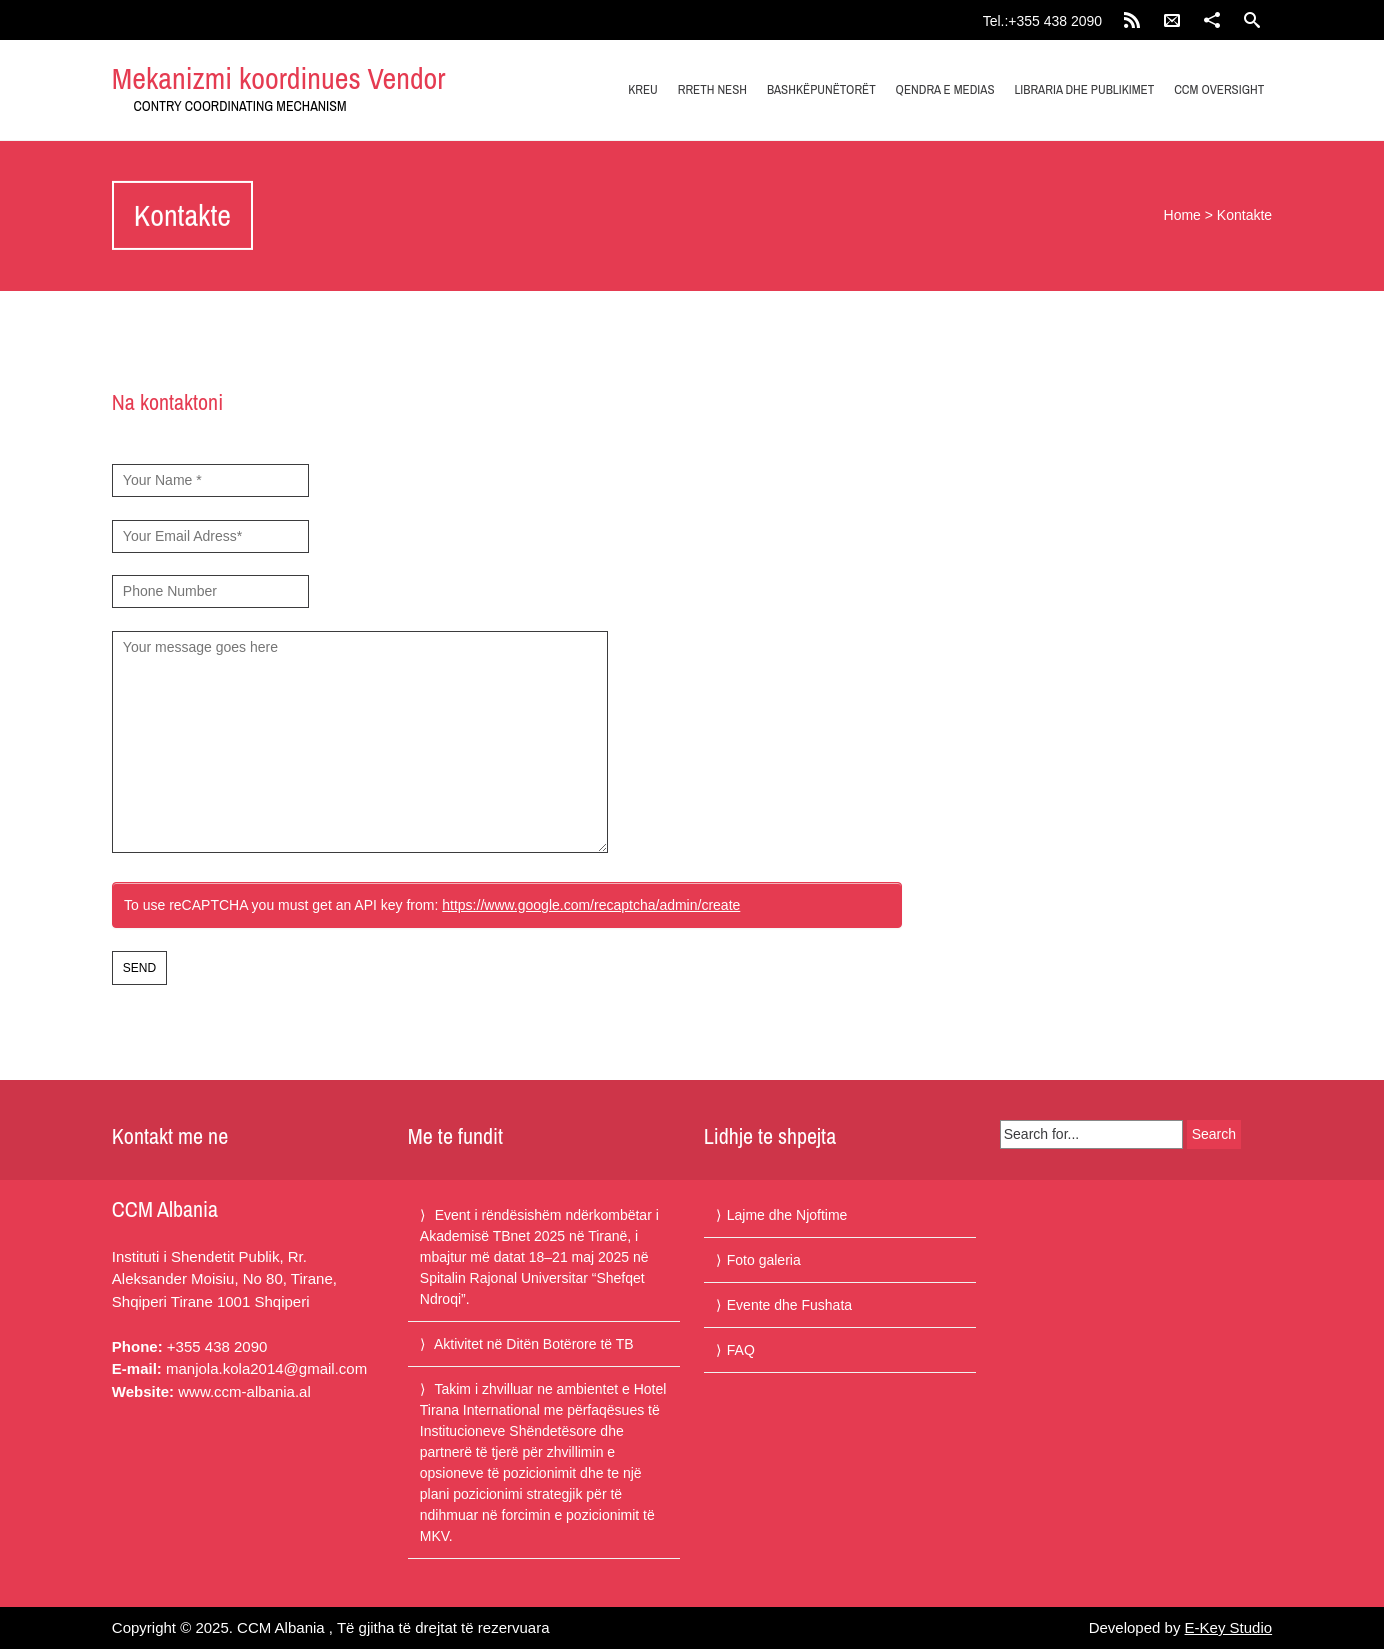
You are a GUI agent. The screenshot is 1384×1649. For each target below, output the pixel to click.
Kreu (643, 89)
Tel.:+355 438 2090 (1043, 21)
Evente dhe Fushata (789, 1305)
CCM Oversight (1219, 89)
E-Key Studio (1229, 1627)
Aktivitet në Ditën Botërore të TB (534, 1344)
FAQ (741, 1350)
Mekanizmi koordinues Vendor (279, 78)
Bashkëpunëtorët (821, 89)
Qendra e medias (945, 89)
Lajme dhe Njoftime (787, 1215)
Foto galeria (764, 1260)
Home (1182, 215)
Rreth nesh (712, 89)
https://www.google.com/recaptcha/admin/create (591, 905)
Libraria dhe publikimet (1084, 89)
